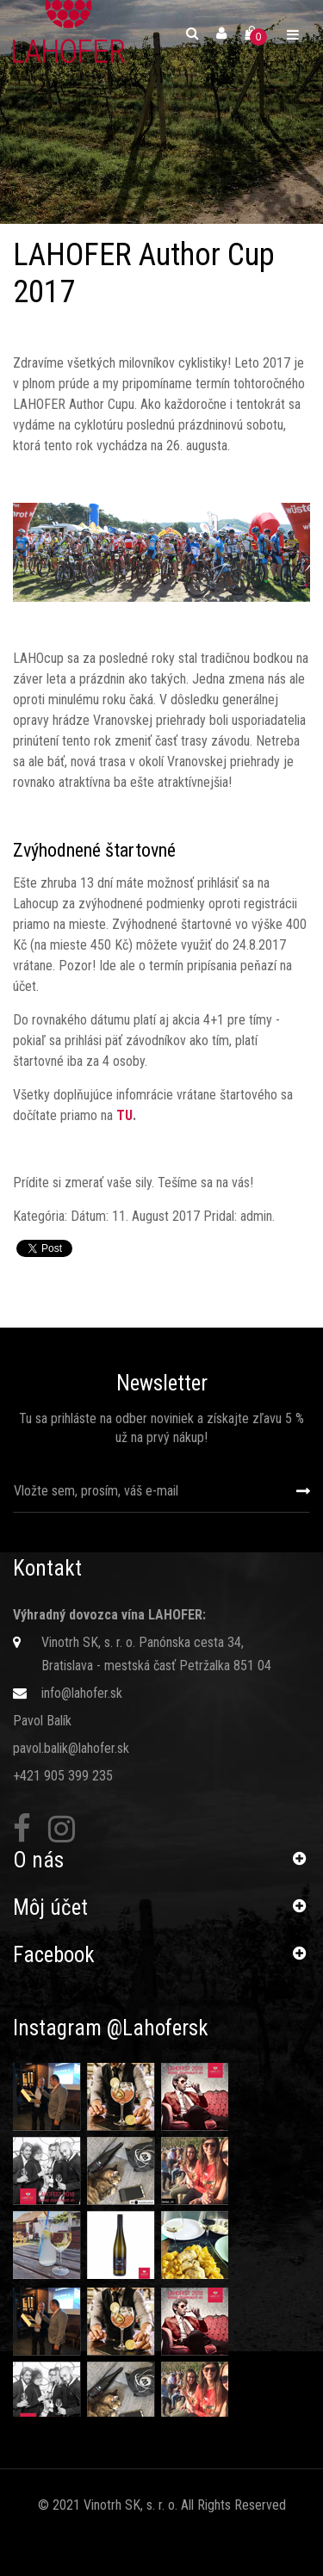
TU (124, 1115)
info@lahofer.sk (81, 1693)
